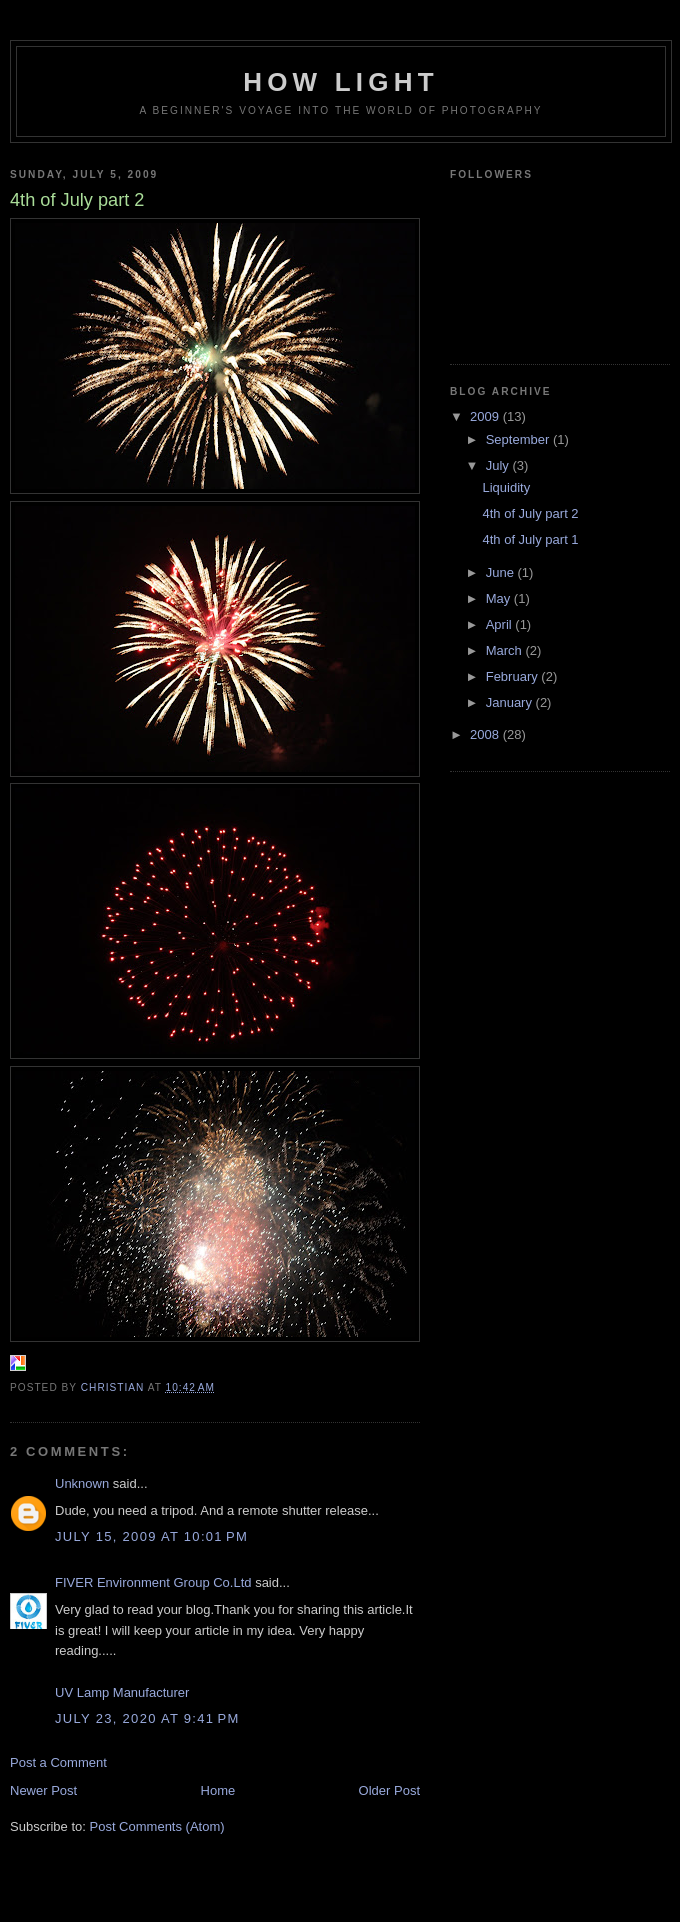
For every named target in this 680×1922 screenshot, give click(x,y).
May (500, 598)
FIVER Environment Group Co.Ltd (153, 1582)
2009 (486, 416)
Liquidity (506, 487)
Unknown (82, 1483)
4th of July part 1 (530, 539)
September (519, 439)
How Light (341, 82)
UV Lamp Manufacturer (122, 1692)
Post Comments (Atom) (157, 1826)
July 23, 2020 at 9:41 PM (147, 1718)
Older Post (389, 1790)
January (511, 702)
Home (218, 1790)
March (506, 650)
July (499, 465)
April (501, 624)
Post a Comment (58, 1762)
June (502, 572)
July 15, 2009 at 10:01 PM (151, 1536)
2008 (486, 734)
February (514, 676)
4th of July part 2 (530, 513)
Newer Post (43, 1790)
